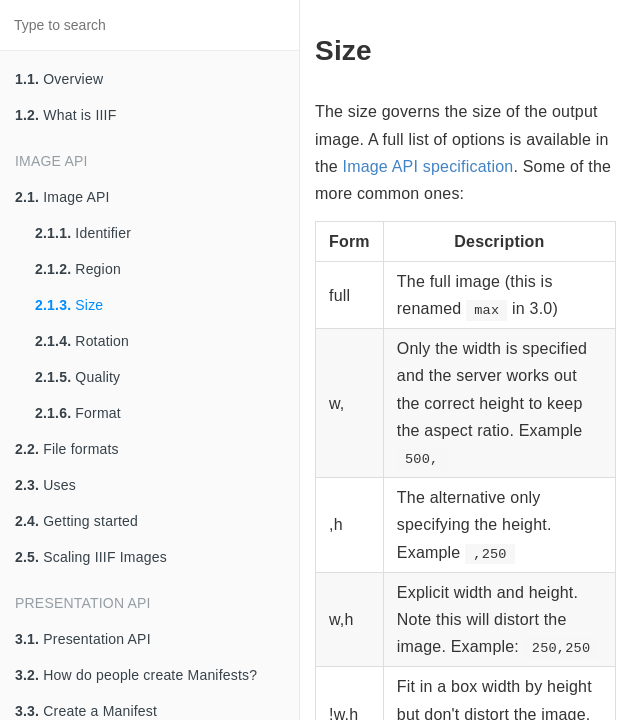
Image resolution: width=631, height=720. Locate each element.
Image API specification (428, 166)
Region (78, 269)
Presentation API (83, 639)
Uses (45, 485)
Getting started (76, 521)
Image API (62, 197)
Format (78, 413)
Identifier (83, 233)
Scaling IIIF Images (91, 557)
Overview (59, 79)
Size (69, 305)
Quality (77, 377)
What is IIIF (65, 115)
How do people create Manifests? (136, 675)
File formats (67, 449)
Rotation (82, 341)
